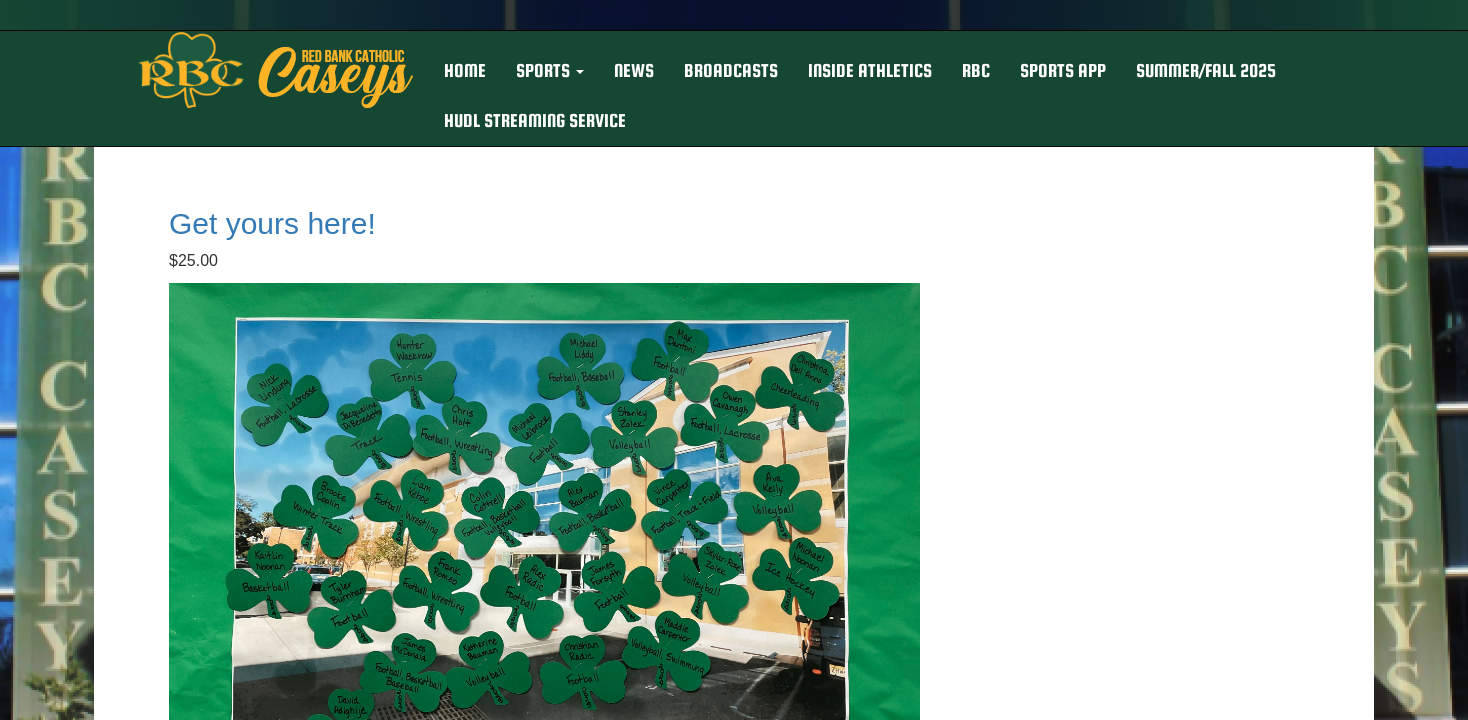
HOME (465, 70)
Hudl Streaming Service (535, 120)
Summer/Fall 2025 (1206, 70)
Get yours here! (272, 223)
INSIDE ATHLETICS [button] (870, 70)
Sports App (1063, 70)
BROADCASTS (731, 70)
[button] (550, 71)
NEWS (634, 70)
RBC (976, 70)
